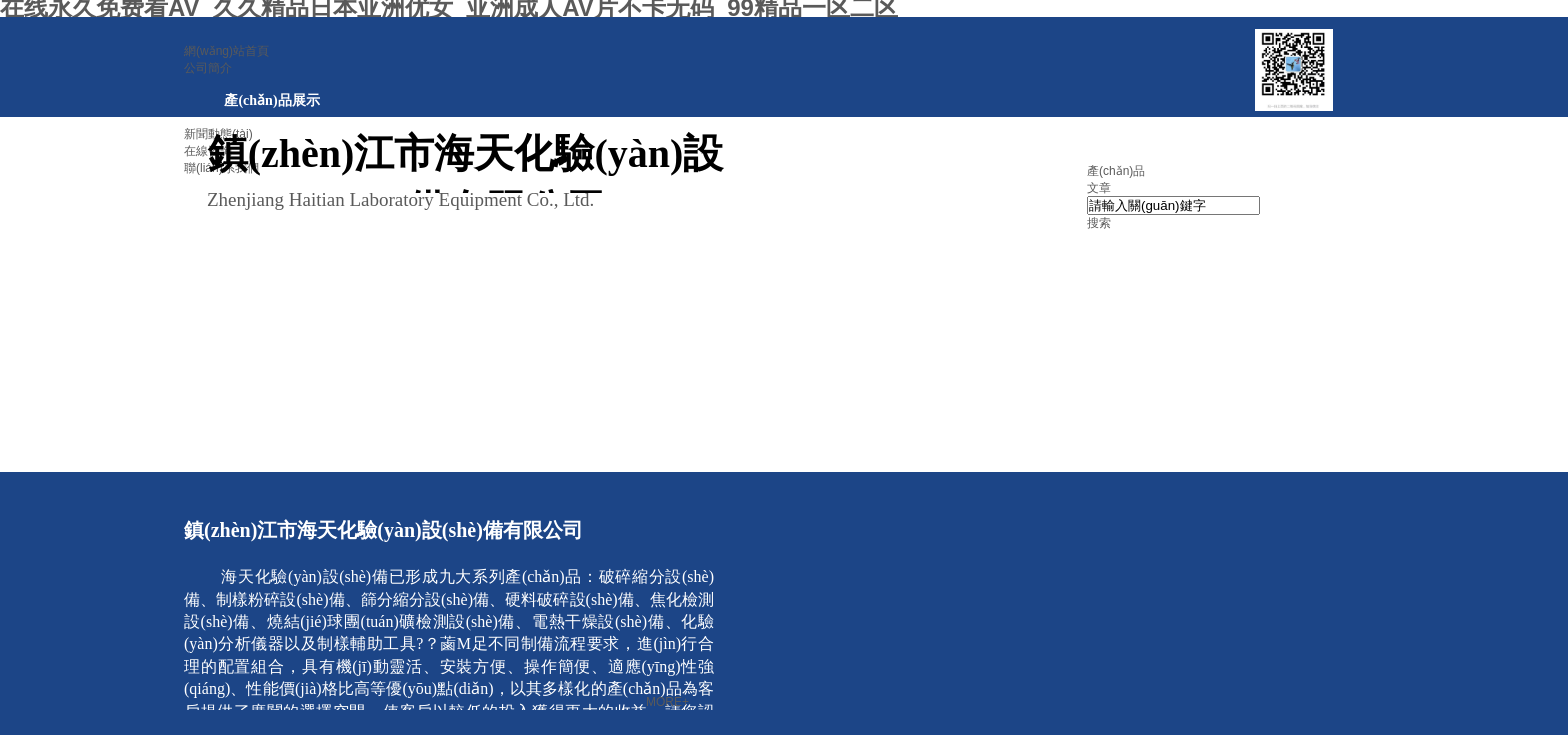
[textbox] (1173, 205)
